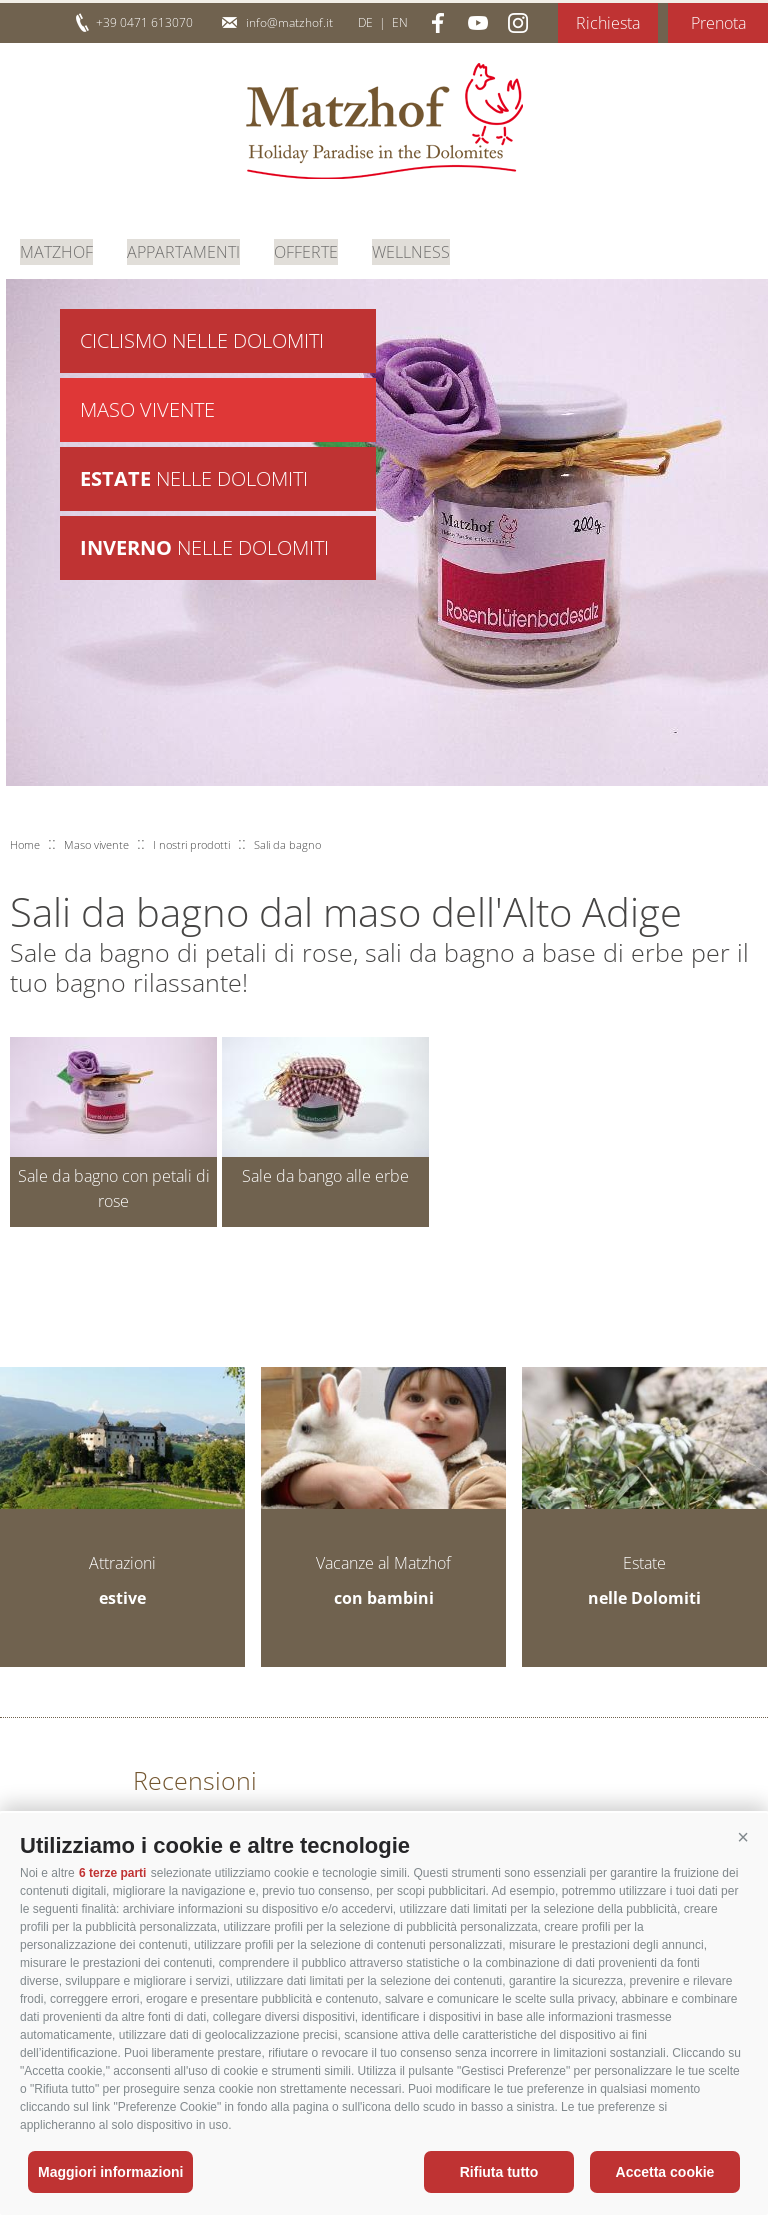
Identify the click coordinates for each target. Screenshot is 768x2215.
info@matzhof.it (289, 22)
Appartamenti (183, 250)
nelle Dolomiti (194, 483)
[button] (743, 1838)
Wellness (411, 250)
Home (25, 844)
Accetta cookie (665, 2172)
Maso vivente (147, 412)
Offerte (306, 250)
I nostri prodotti (191, 844)
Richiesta (608, 23)
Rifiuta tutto (499, 2172)
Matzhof (384, 121)
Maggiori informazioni (110, 2172)
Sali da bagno (287, 844)
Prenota (718, 23)
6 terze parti (112, 1873)
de (365, 22)
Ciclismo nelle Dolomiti (202, 341)
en (400, 22)
